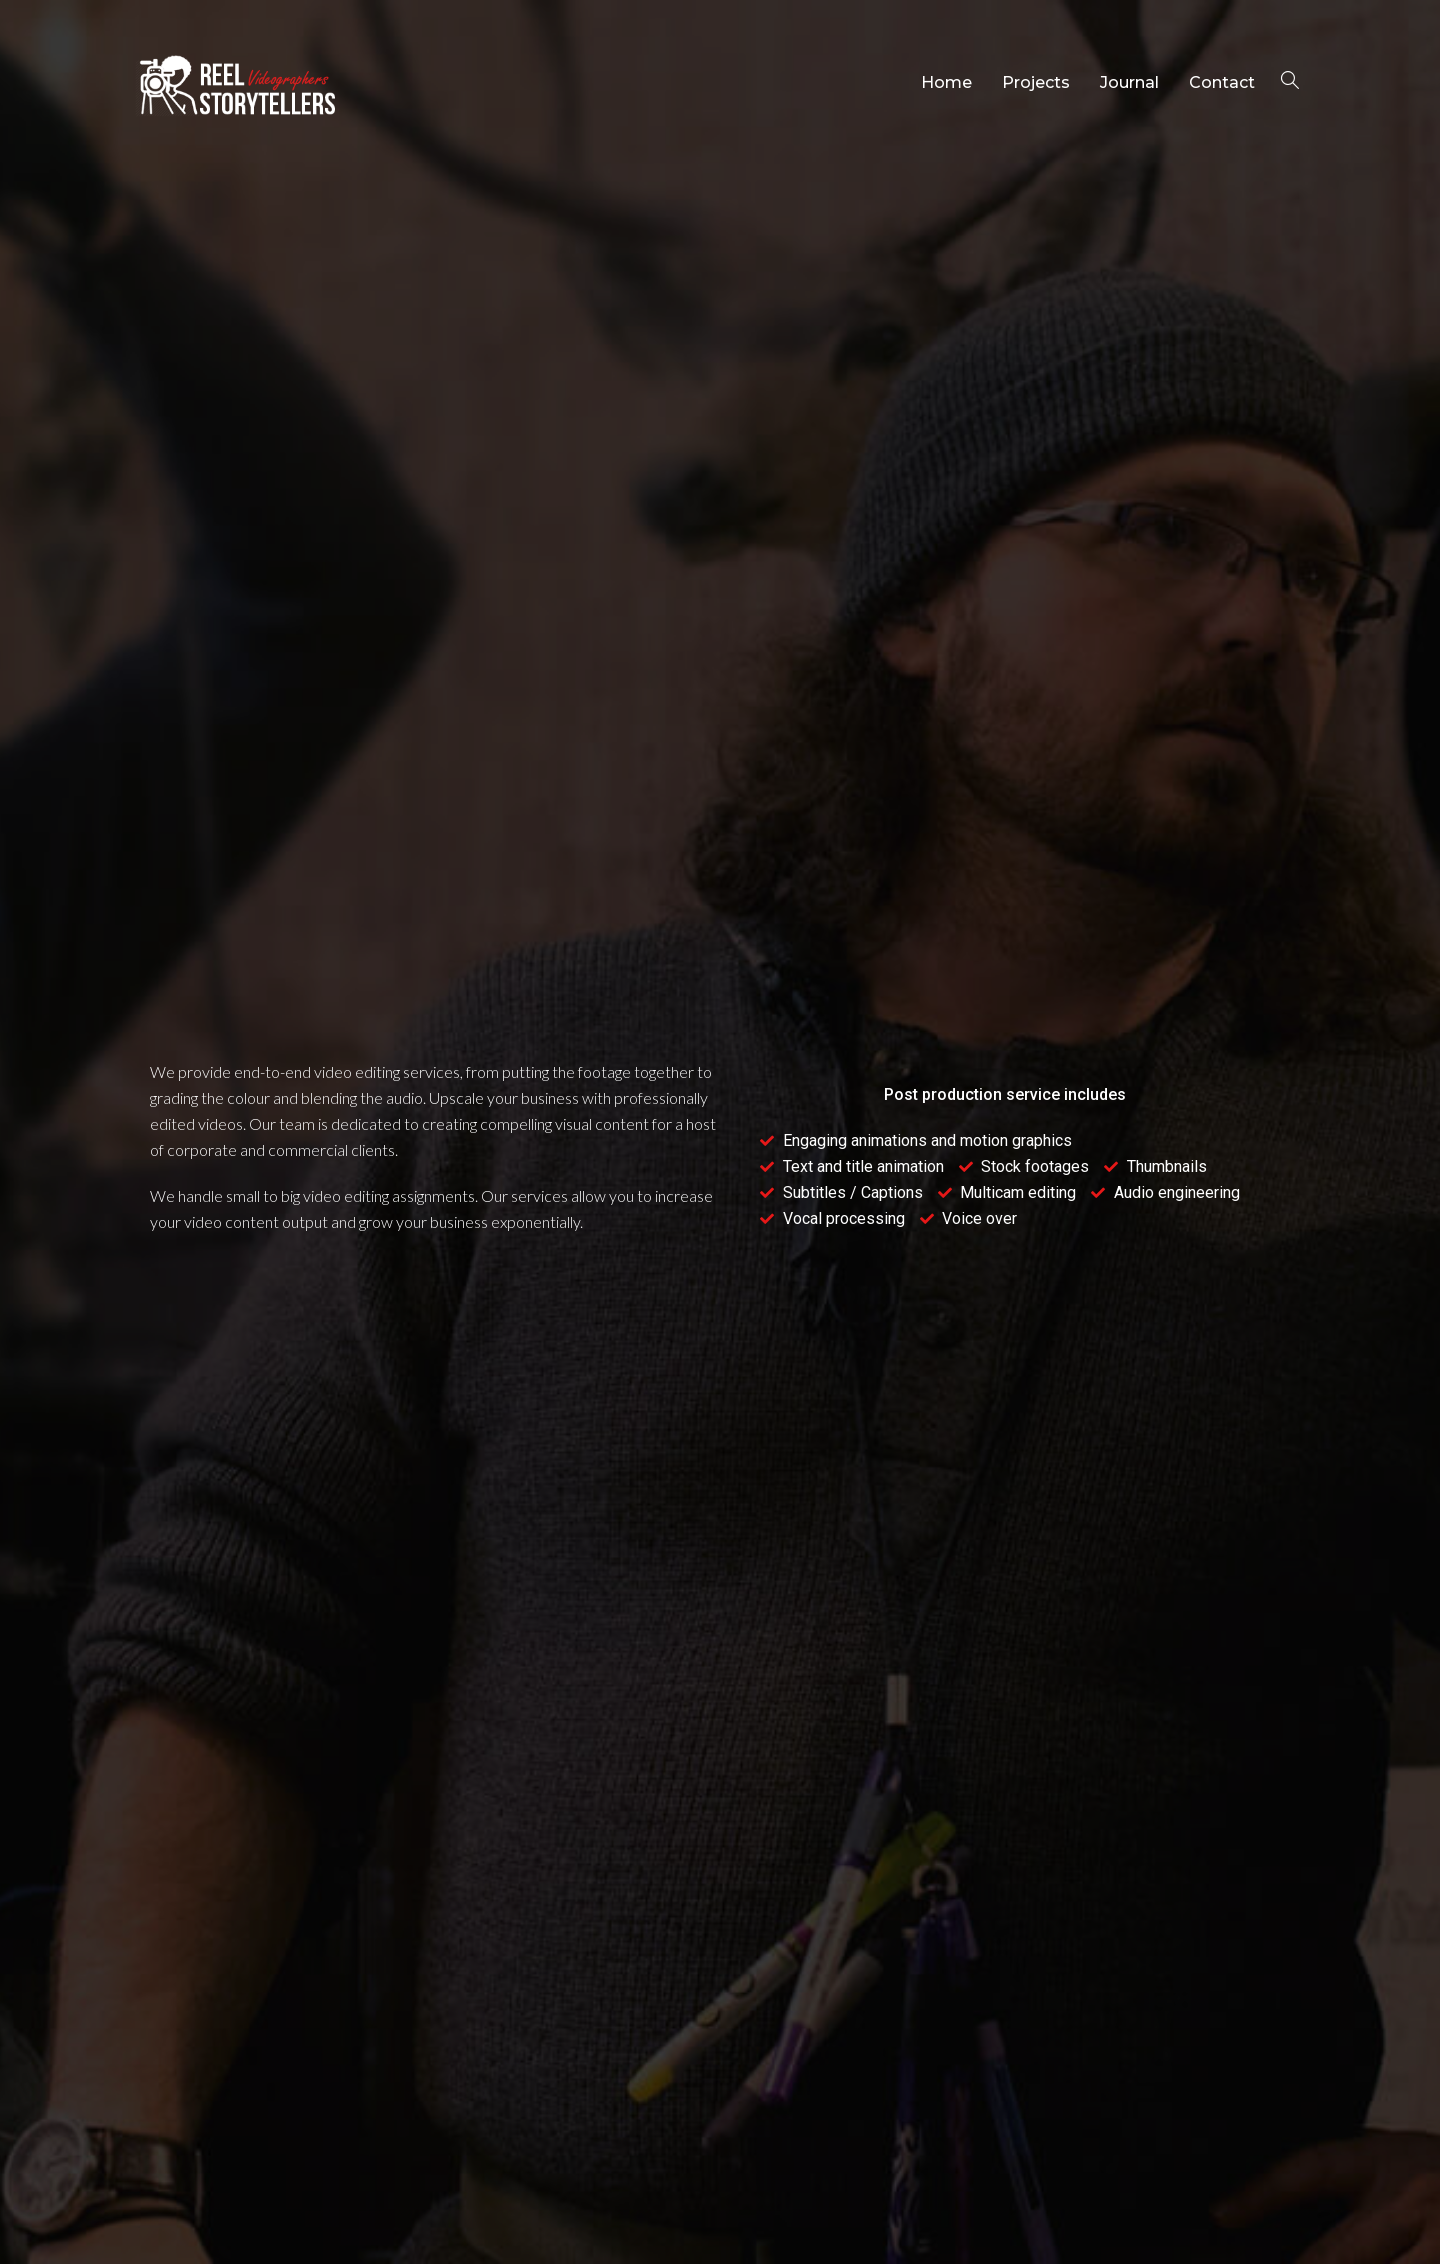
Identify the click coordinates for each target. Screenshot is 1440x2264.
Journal (1129, 82)
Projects (1036, 82)
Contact (1222, 82)
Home (946, 82)
